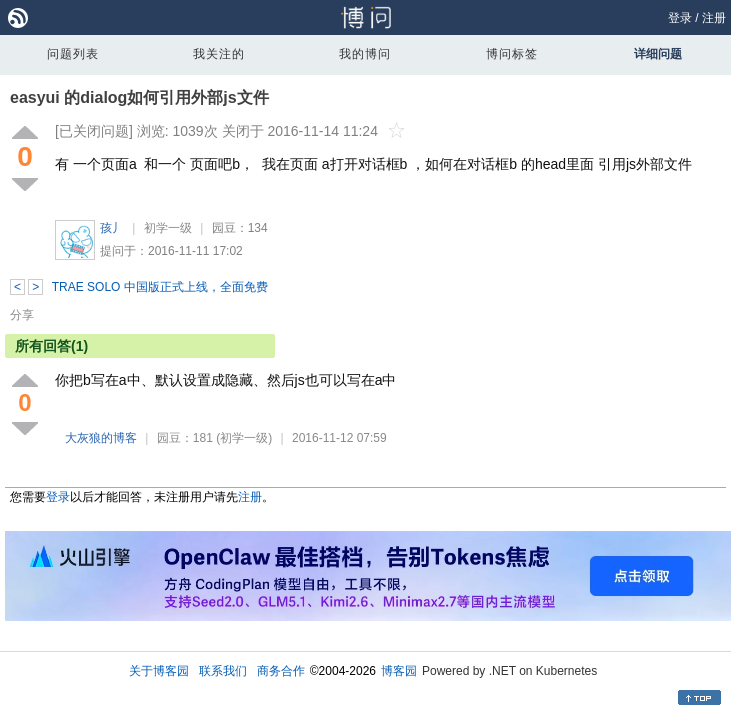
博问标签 (512, 54)
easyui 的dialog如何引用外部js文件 (139, 97)
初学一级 (168, 228)
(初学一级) (244, 438)
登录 (680, 18)
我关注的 (219, 54)
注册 (714, 18)
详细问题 (658, 54)
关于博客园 (159, 671)
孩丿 (112, 228)
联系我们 (223, 671)
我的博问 (365, 54)
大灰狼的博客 (101, 438)
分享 (22, 315)
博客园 (399, 671)
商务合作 (281, 671)
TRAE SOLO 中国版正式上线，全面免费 (160, 287)
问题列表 (73, 54)
